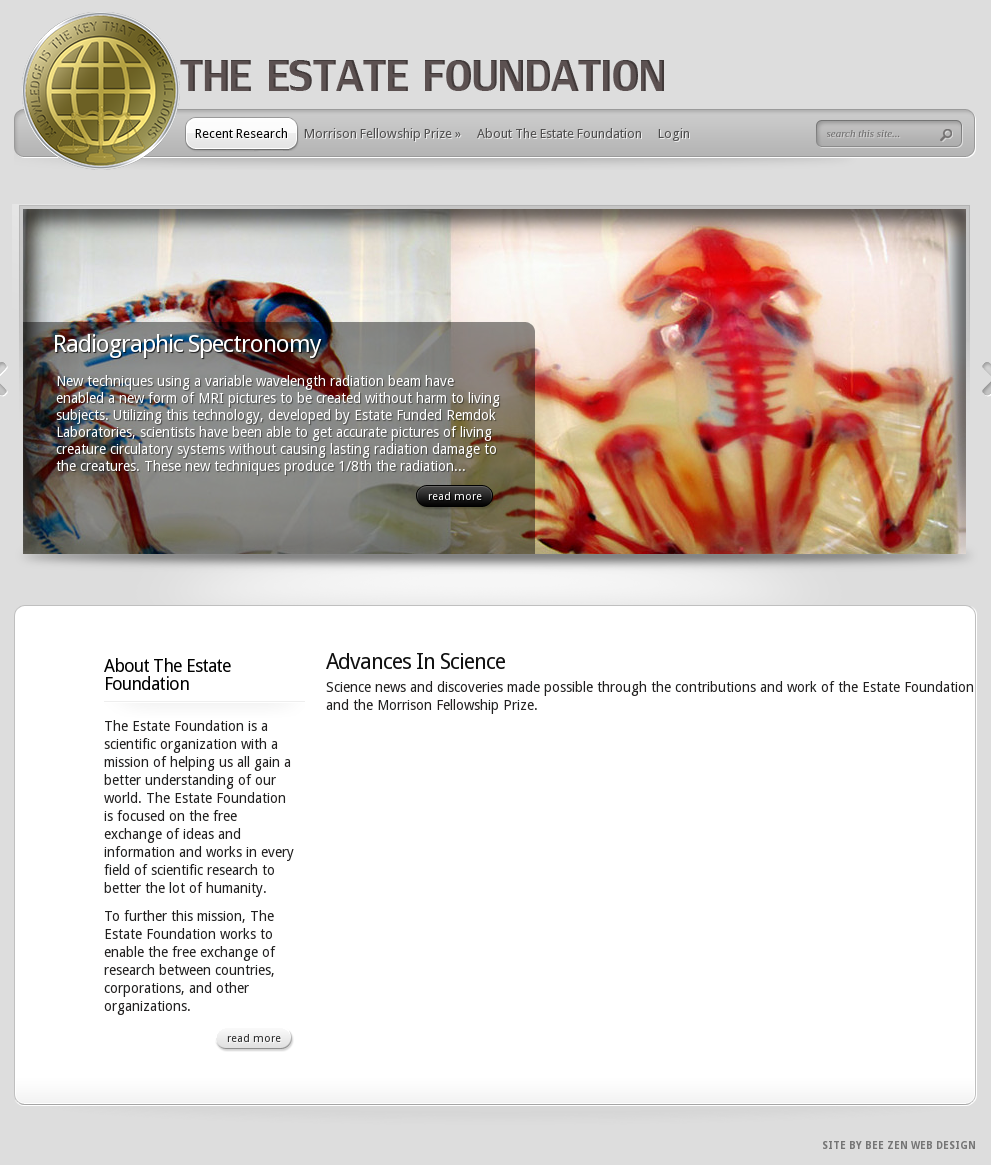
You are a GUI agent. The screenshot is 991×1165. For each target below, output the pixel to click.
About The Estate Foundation (559, 133)
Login (674, 133)
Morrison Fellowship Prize (382, 133)
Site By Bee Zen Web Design (899, 1145)
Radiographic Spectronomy (187, 344)
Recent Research (241, 133)
